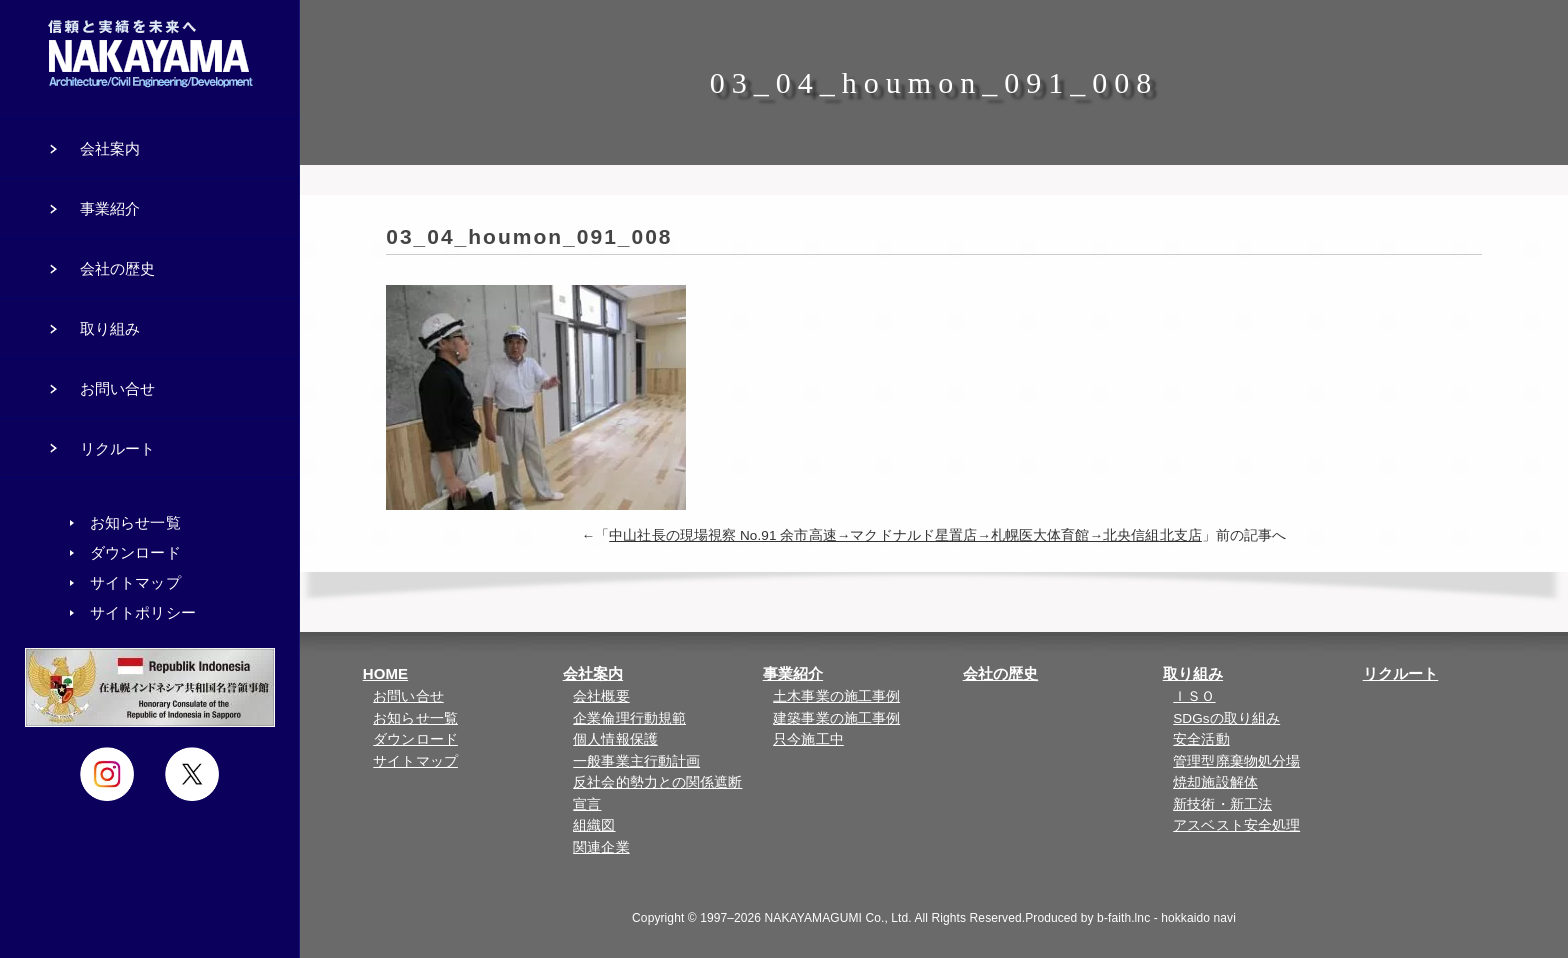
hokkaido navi (1198, 918)
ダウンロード (415, 739)
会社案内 (593, 673)
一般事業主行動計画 (636, 761)
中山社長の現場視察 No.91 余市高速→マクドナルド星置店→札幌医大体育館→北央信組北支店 (905, 535)
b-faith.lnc (1123, 918)
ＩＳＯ (1194, 696)
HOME (385, 673)
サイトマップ (415, 761)
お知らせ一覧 (415, 718)
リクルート (1401, 673)
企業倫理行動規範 (629, 718)
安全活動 (1201, 739)
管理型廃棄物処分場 (1236, 761)
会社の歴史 (1001, 673)
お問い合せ (408, 696)
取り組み (1193, 673)
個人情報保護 (615, 739)
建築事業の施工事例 (836, 718)
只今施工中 (808, 739)
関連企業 (601, 847)
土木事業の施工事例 (836, 696)
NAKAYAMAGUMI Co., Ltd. (838, 918)
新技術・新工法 (1222, 804)
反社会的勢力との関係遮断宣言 (657, 793)
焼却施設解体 (1215, 782)
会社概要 (601, 696)
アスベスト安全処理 (1236, 825)
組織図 (594, 825)
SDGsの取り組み (1226, 718)
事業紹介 (793, 673)
